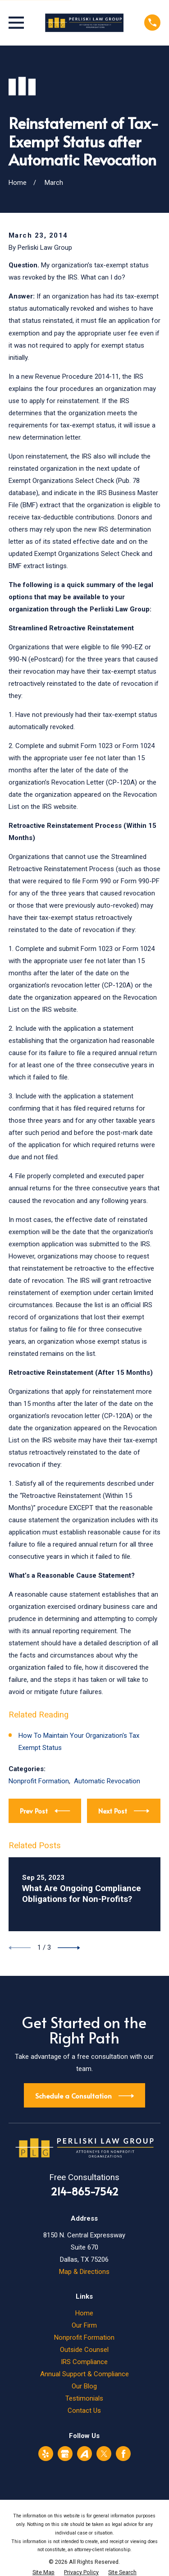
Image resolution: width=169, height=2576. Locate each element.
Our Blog (84, 2386)
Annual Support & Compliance (84, 2374)
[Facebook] (123, 2454)
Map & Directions (84, 2272)
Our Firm (84, 2325)
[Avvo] (84, 2454)
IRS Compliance (84, 2362)
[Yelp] (45, 2454)
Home (84, 2313)
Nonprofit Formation (39, 1781)
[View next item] (69, 1948)
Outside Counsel (84, 2350)
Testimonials (84, 2398)
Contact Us (84, 2410)
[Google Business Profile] (65, 2454)
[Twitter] (104, 2454)
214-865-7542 (84, 2191)
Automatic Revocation (107, 1781)
